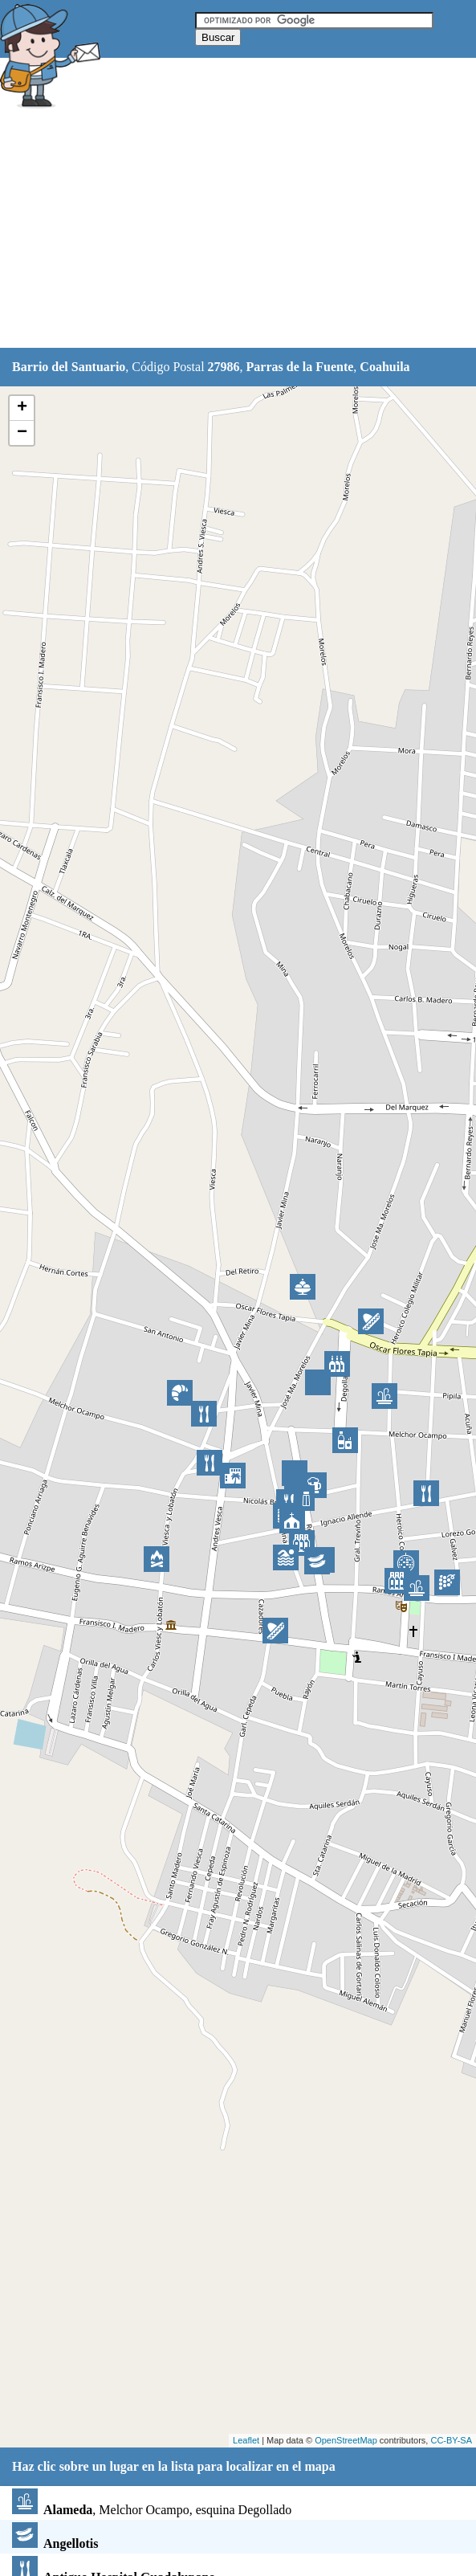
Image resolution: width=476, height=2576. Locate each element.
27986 (224, 367)
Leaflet (246, 2440)
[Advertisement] (238, 230)
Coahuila (384, 367)
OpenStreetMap (346, 2440)
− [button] (22, 433)
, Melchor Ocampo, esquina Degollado (151, 2510)
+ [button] (22, 408)
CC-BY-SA (451, 2440)
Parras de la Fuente (300, 367)
